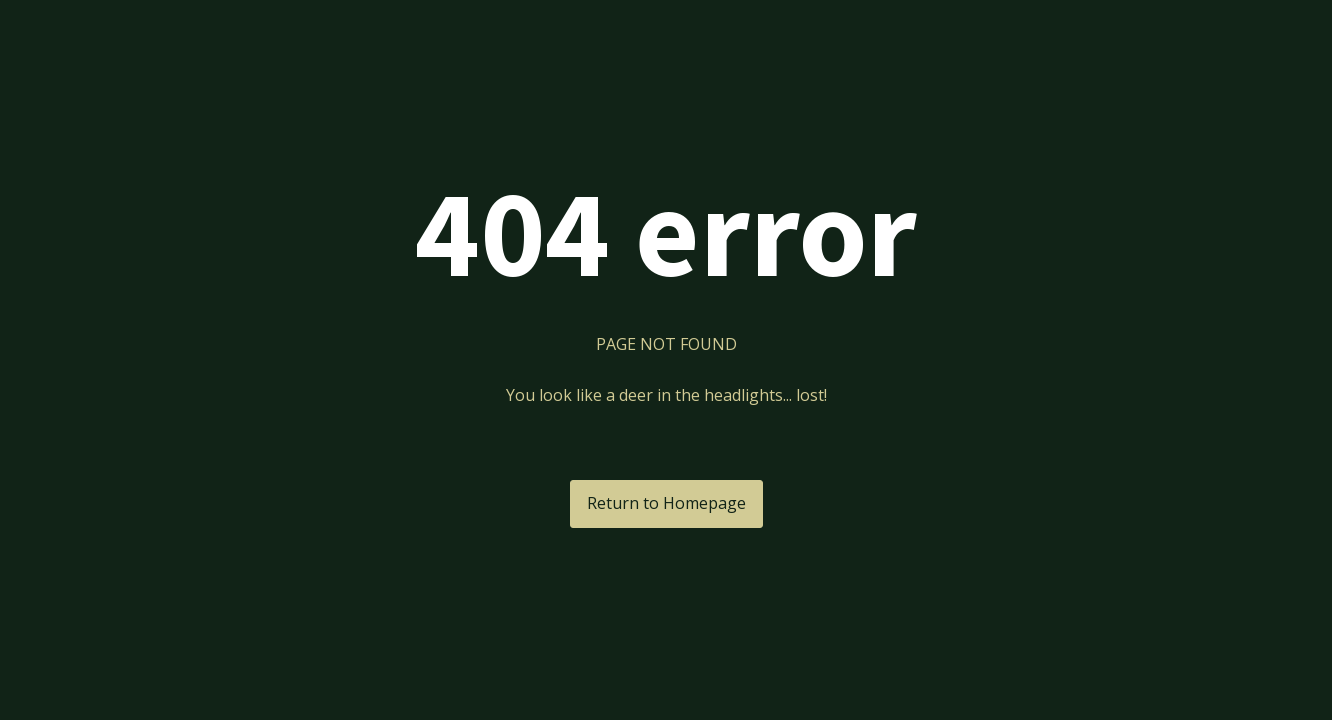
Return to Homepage (666, 503)
